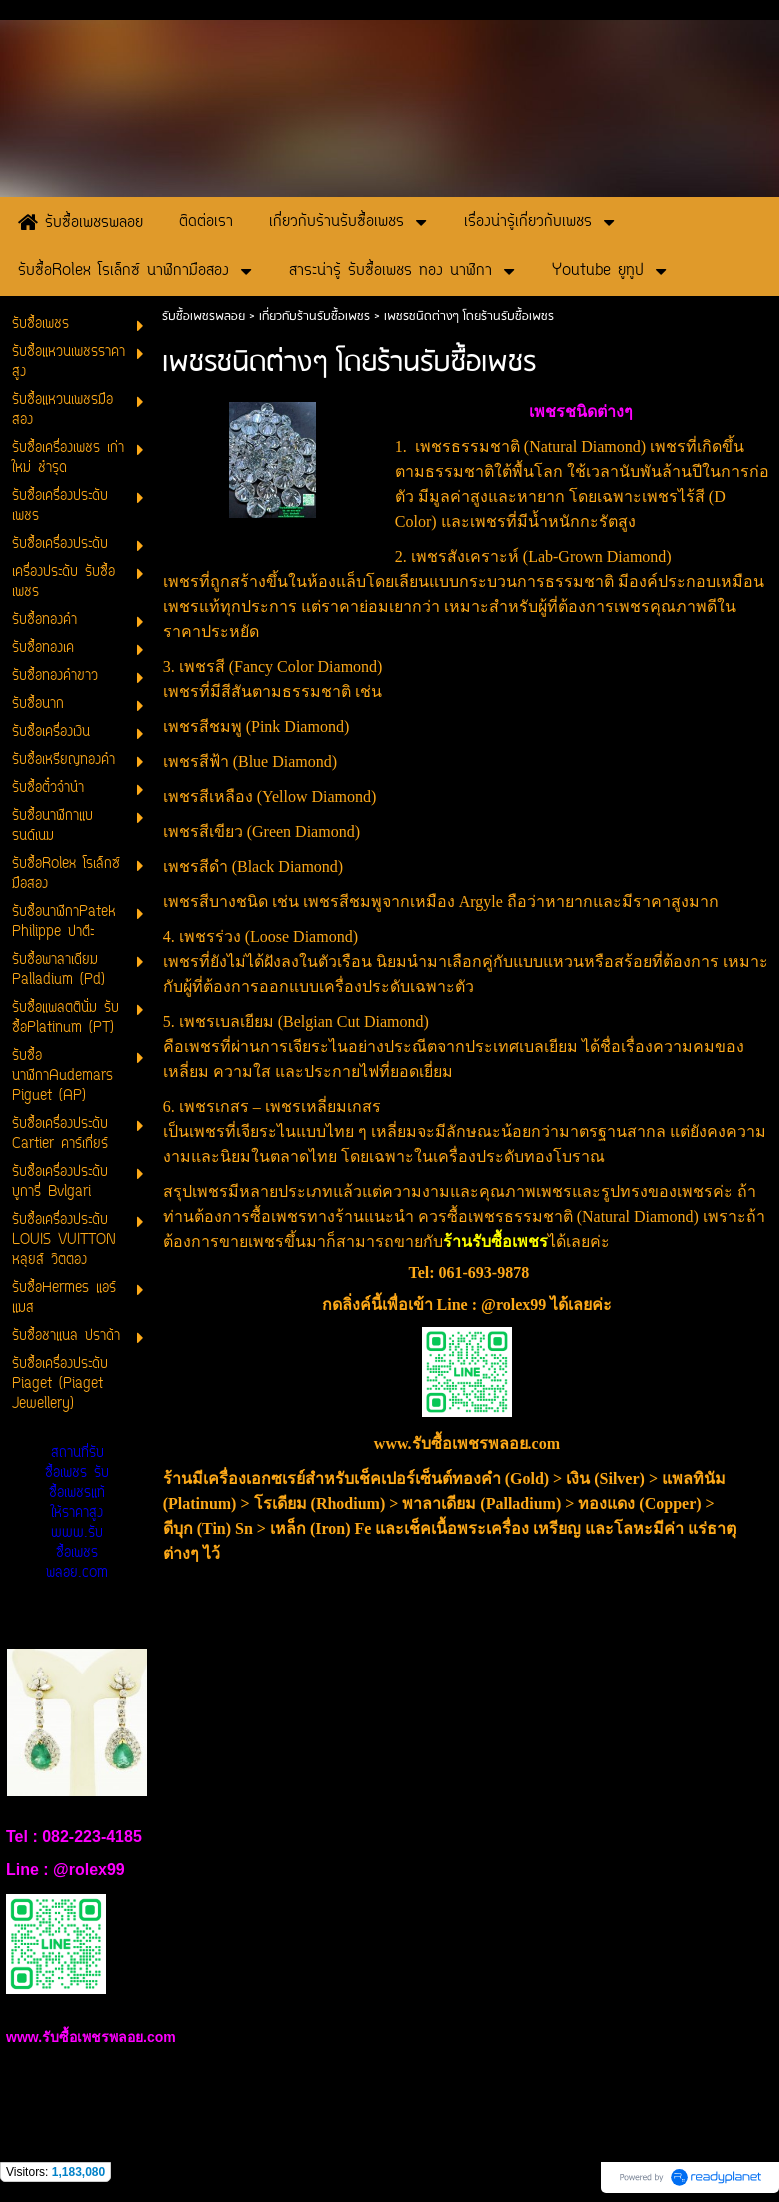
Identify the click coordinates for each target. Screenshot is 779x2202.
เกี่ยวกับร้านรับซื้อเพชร (314, 316)
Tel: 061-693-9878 (468, 1272)
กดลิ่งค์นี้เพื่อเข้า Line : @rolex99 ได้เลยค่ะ (467, 1304)
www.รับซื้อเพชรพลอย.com (467, 1443)
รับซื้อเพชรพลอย (203, 316)
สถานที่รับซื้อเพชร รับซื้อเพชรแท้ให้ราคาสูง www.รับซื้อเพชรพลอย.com (77, 1513)
